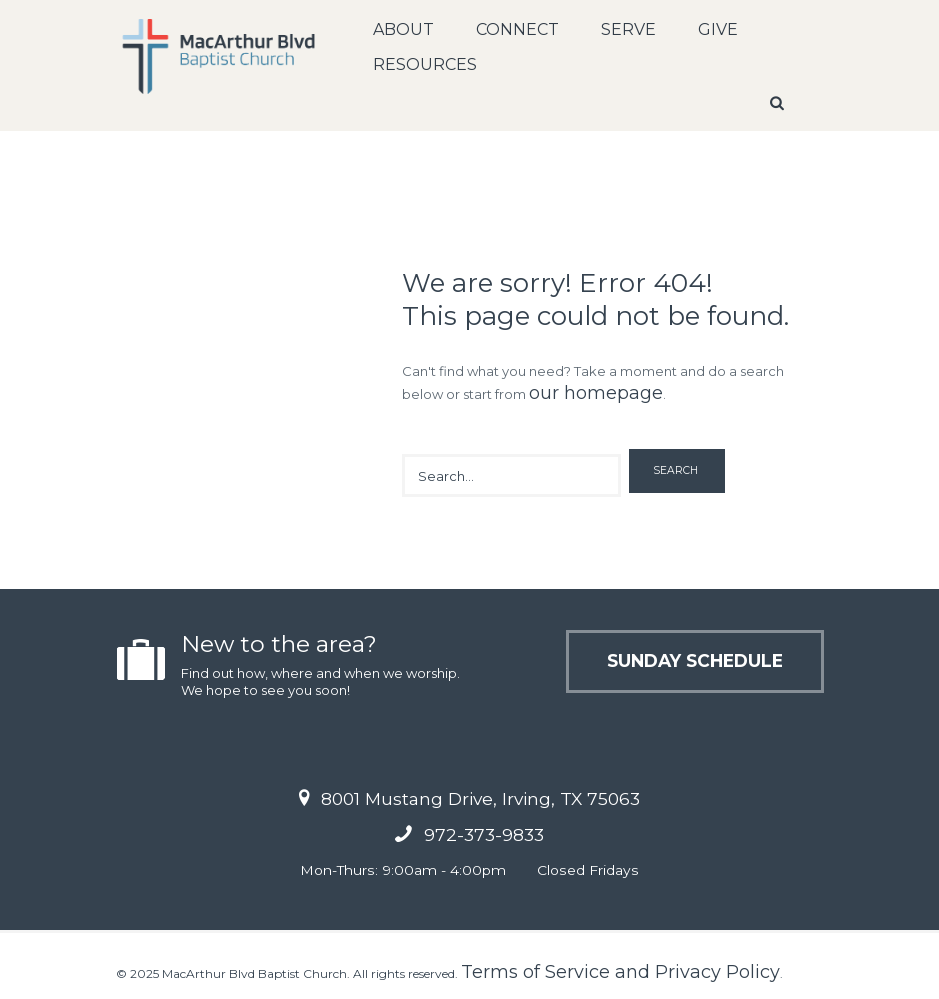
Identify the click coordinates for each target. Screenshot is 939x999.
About (403, 29)
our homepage (596, 393)
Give (718, 29)
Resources (425, 64)
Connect (517, 29)
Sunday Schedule (695, 660)
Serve (628, 29)
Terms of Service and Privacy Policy (620, 972)
